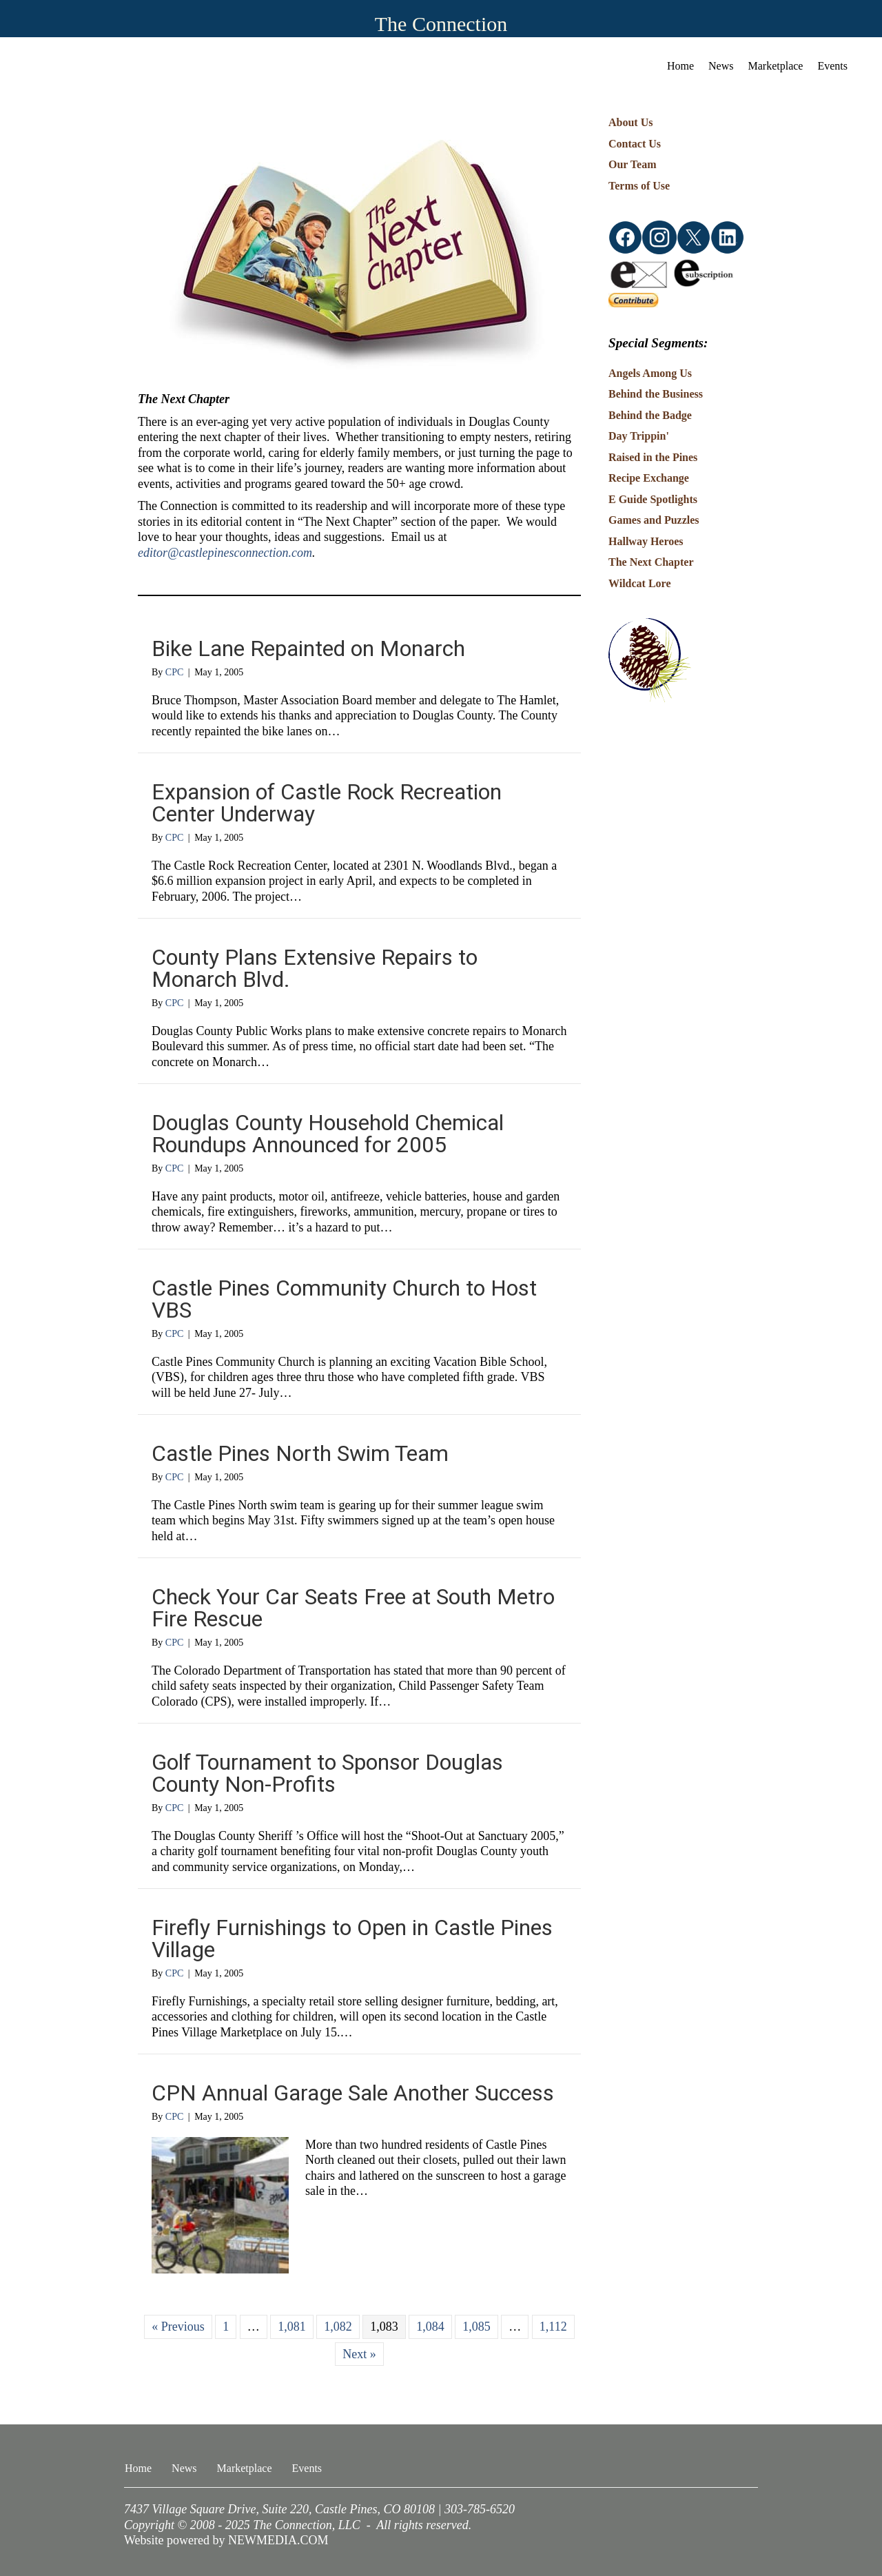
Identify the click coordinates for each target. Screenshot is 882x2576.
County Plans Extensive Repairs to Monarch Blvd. (315, 968)
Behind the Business (655, 394)
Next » (359, 2354)
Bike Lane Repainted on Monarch (308, 648)
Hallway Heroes (646, 541)
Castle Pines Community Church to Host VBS (344, 1299)
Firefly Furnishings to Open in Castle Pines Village (352, 1938)
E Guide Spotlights (652, 499)
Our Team (632, 164)
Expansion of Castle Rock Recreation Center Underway (327, 803)
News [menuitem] (720, 66)
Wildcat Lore (639, 583)
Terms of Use (639, 186)
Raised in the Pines (652, 457)
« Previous (178, 2326)
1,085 (476, 2326)
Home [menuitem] (680, 66)
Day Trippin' (638, 436)
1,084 (430, 2326)
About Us (630, 122)
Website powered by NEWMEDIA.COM (226, 2540)
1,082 (338, 2326)
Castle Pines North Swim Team (300, 1453)
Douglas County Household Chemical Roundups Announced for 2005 (328, 1134)
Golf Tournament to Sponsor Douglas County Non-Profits (327, 1773)
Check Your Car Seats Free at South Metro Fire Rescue (353, 1608)
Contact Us (634, 144)
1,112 (553, 2326)
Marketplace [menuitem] (775, 66)
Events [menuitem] (832, 66)
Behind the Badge (650, 415)
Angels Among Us (650, 373)
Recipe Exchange (648, 478)
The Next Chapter (651, 562)
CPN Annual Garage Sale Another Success (353, 2093)
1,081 (292, 2326)
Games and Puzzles (653, 520)
